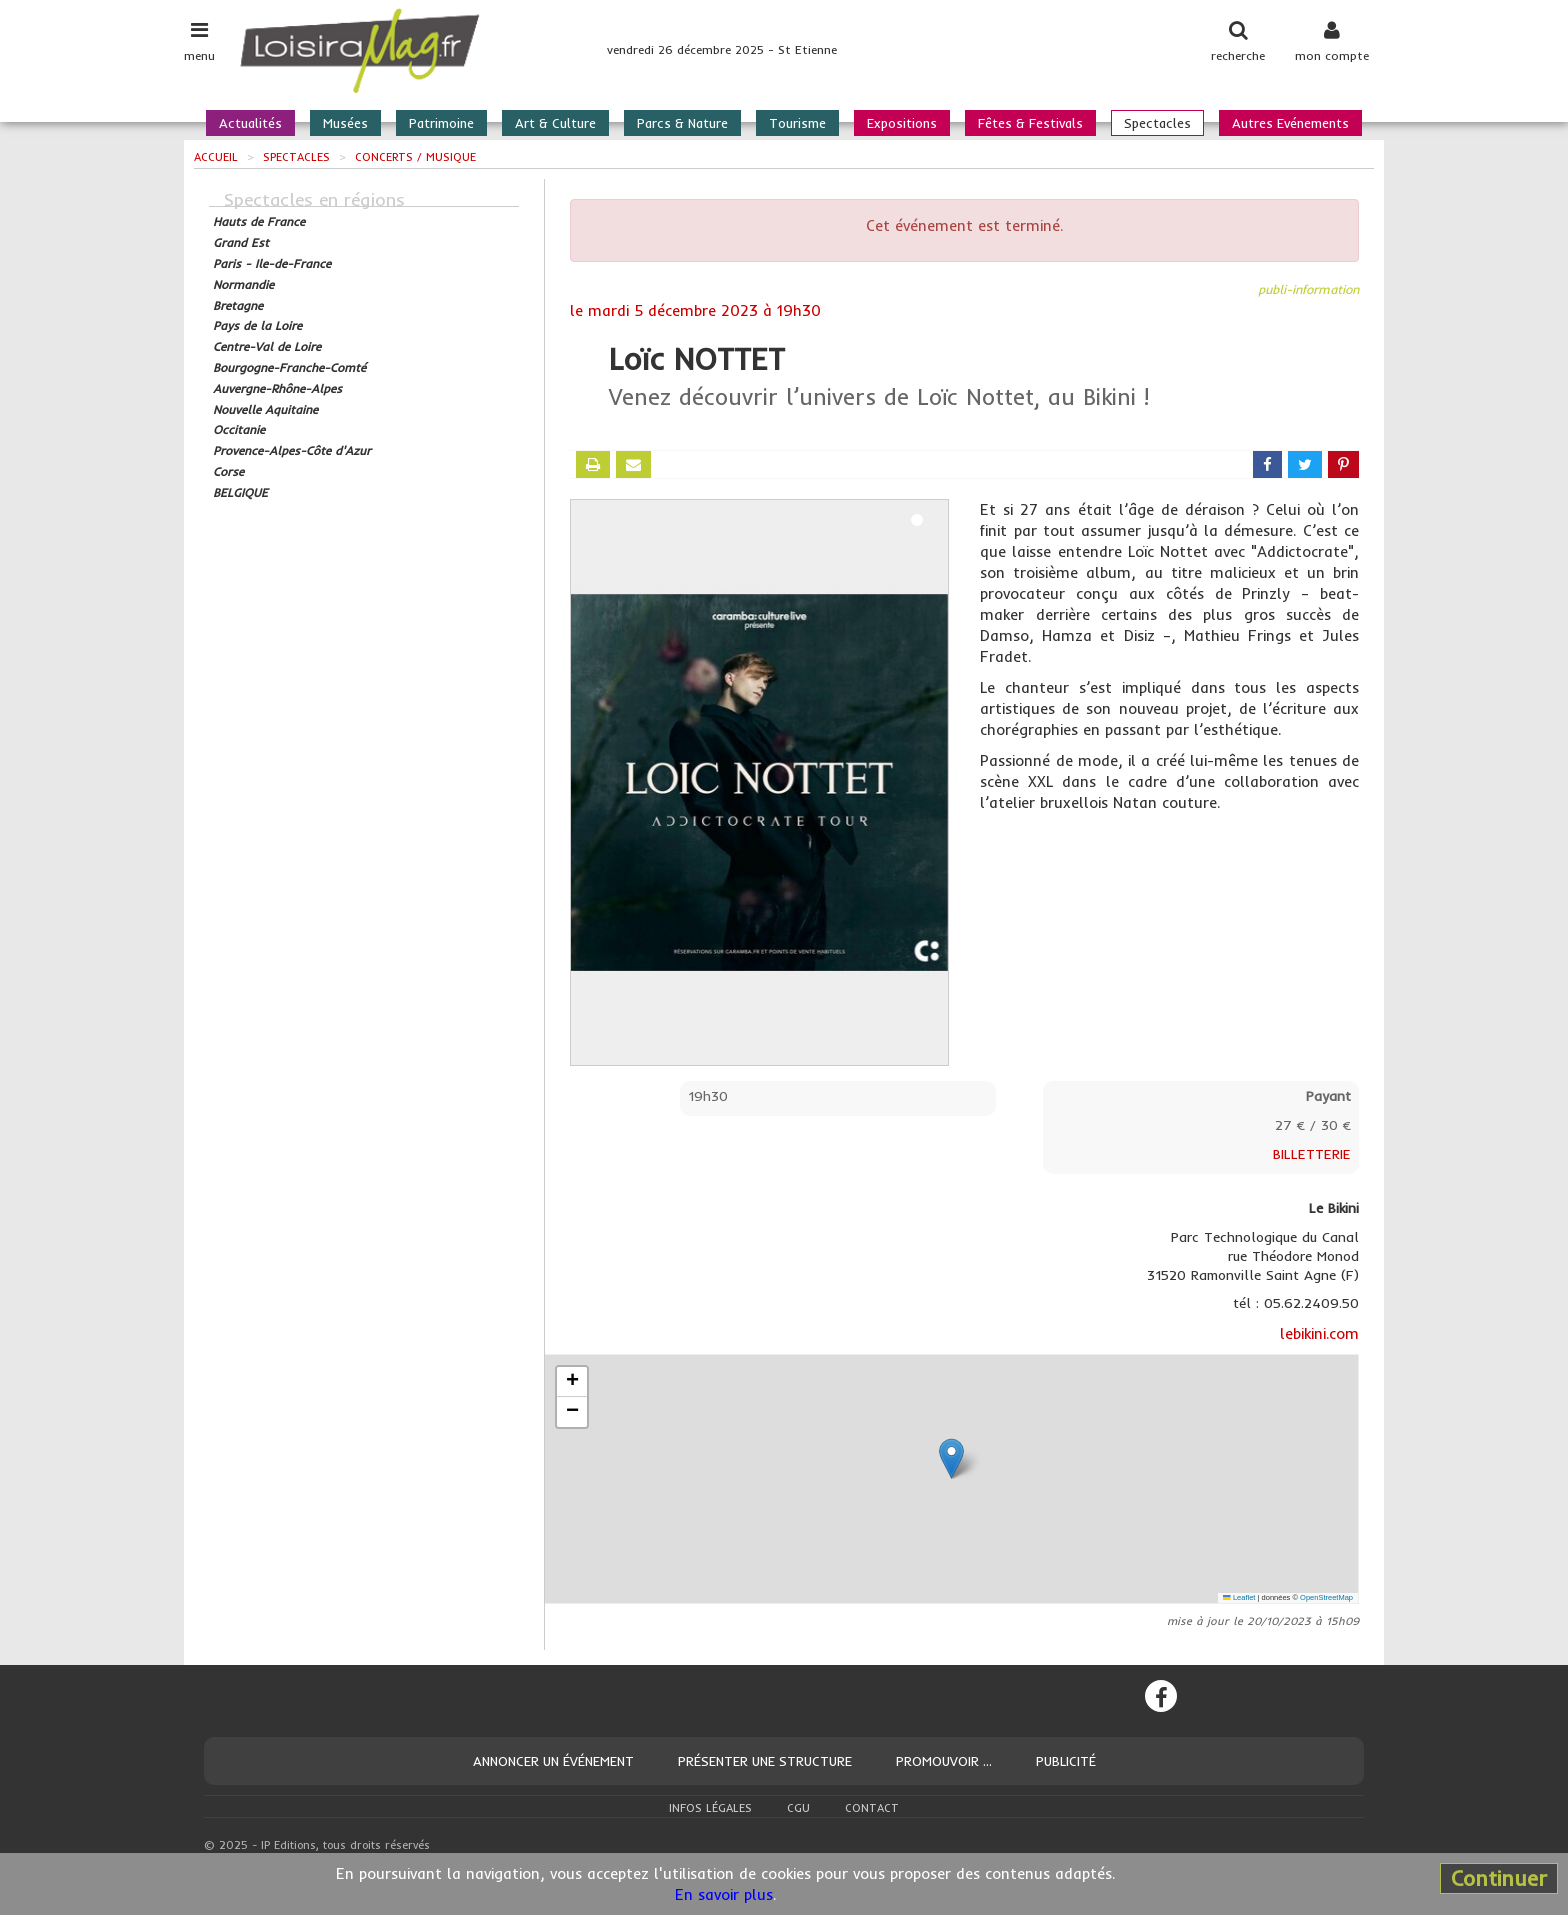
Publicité (1066, 1761)
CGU (798, 1808)
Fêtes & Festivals (1030, 123)
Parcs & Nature (682, 123)
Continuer (1499, 1878)
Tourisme (797, 123)
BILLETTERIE (1312, 1154)
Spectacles (1157, 123)
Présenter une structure (765, 1761)
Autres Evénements (1290, 123)
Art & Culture (555, 123)
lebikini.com (1319, 1333)
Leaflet (1239, 1597)
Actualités (250, 123)
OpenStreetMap (1326, 1597)
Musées (345, 123)
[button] (951, 1458)
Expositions (902, 123)
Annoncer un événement (553, 1761)
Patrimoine (441, 123)
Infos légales (710, 1808)
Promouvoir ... (944, 1761)
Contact (872, 1808)
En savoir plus (724, 1894)
